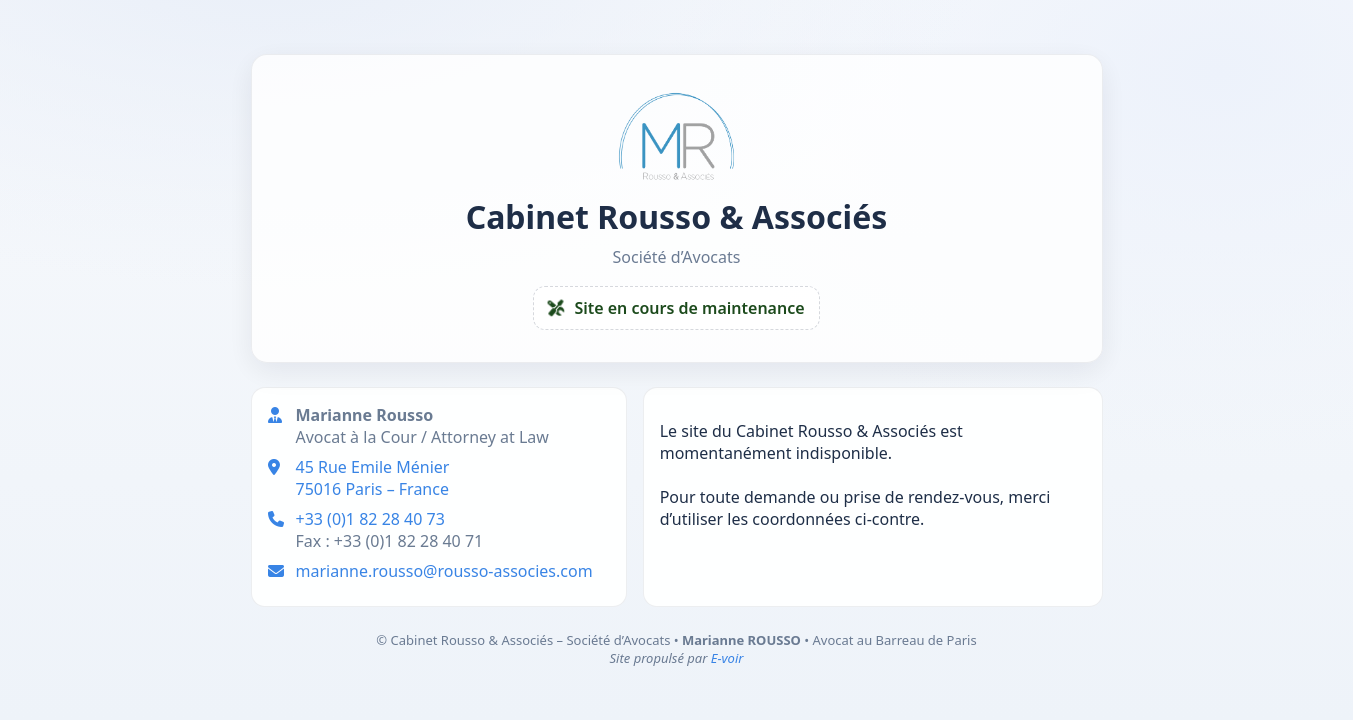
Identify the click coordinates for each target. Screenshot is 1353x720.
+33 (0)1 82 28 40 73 (370, 519)
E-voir (727, 658)
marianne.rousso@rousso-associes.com (444, 571)
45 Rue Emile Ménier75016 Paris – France (373, 478)
